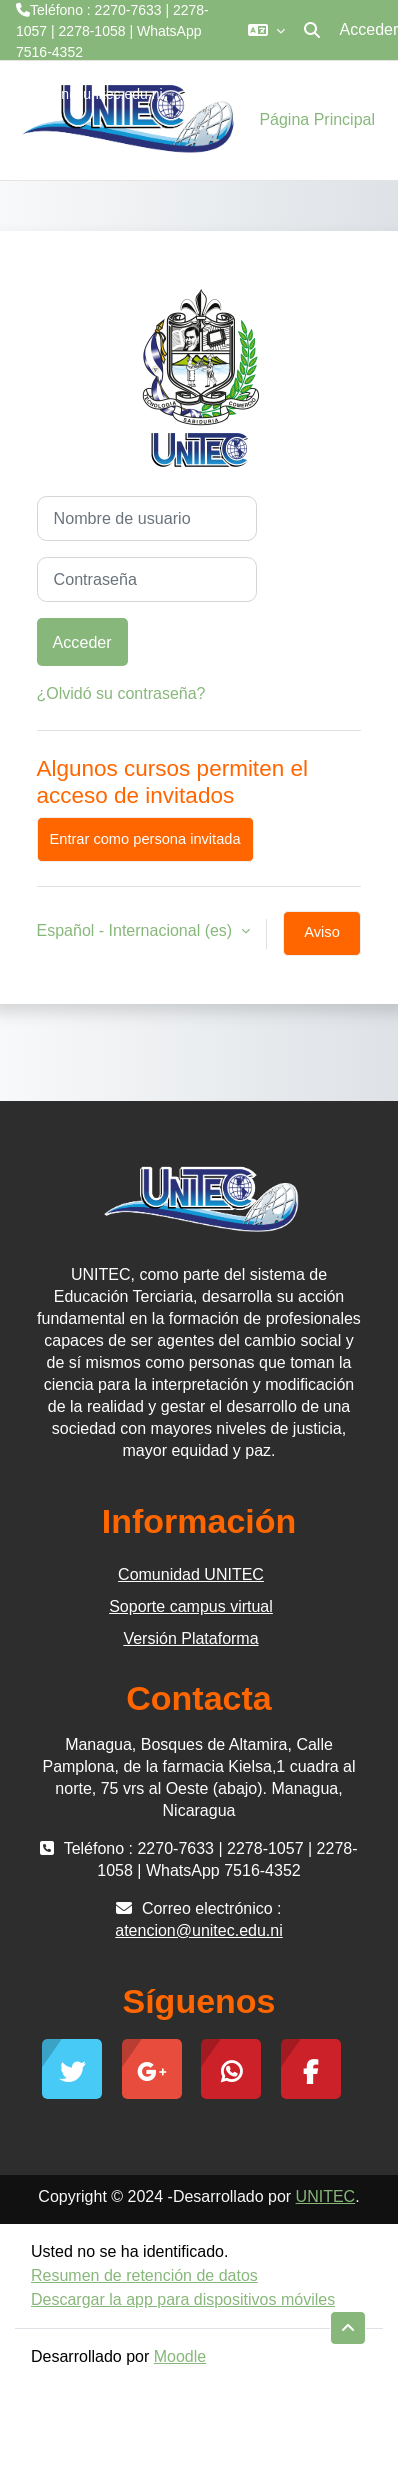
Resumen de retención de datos (144, 2275)
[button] (266, 30)
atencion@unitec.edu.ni (89, 94)
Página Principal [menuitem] (317, 119)
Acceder (82, 642)
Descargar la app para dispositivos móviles (183, 2299)
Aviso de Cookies (322, 940)
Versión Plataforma (190, 1638)
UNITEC (326, 2196)
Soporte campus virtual (191, 1606)
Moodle (180, 2356)
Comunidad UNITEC (191, 1574)
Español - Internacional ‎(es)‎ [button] (137, 930)
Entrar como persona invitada (145, 839)
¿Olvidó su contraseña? (121, 693)
